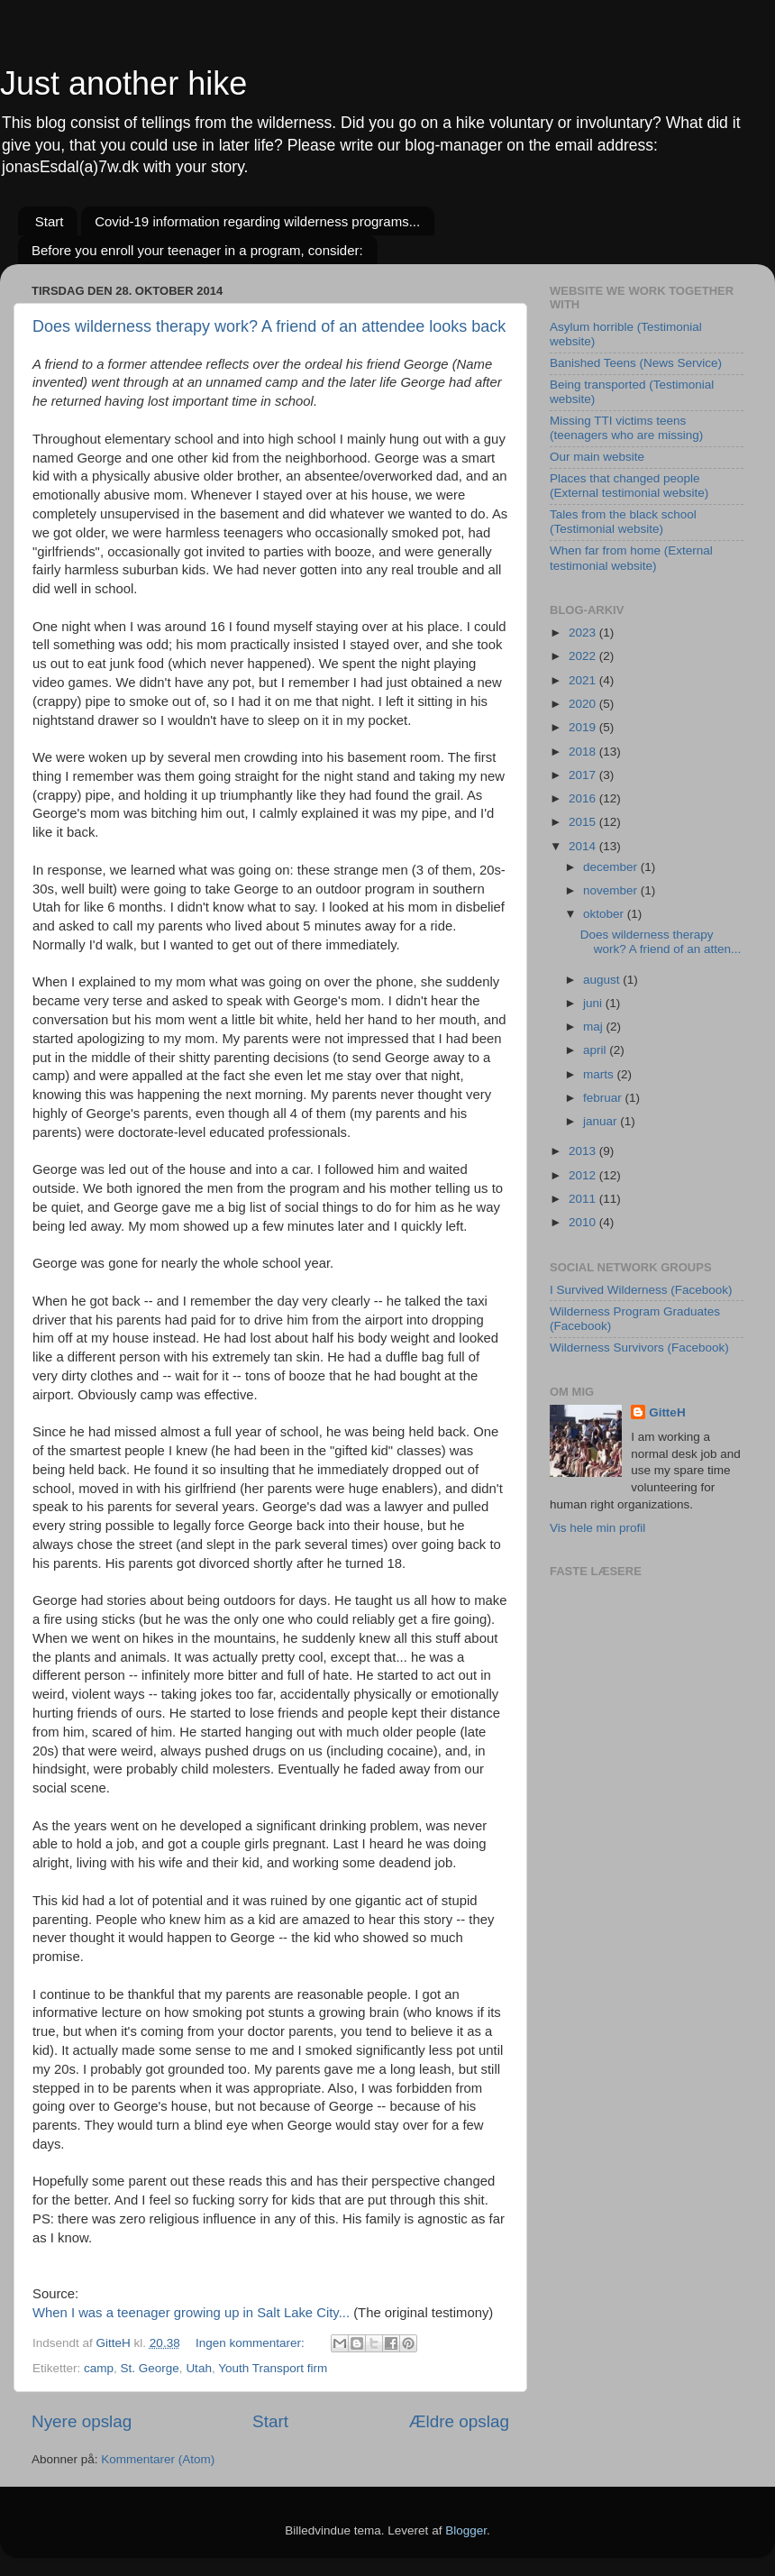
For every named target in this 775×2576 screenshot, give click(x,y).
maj (594, 1026)
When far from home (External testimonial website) (631, 558)
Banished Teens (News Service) (636, 363)
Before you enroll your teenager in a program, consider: (197, 250)
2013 (584, 1151)
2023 (584, 632)
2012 (584, 1175)
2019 (584, 727)
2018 (584, 751)
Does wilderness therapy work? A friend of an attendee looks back (269, 326)
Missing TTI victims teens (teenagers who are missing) (626, 428)
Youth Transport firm (272, 2368)
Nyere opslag (82, 2421)
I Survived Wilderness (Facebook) (641, 1290)
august (603, 979)
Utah (199, 2368)
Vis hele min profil (597, 1528)
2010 (584, 1222)
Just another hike (123, 83)
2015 (584, 822)
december (612, 867)
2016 (584, 798)
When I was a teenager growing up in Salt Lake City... (192, 2313)
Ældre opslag (459, 2421)
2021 (584, 680)
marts (600, 1074)
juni (594, 1003)
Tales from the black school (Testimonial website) (623, 522)
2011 (584, 1198)
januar (601, 1121)
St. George (150, 2368)
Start (49, 221)
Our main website (597, 456)
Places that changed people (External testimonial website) (629, 486)
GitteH (667, 1412)
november (612, 890)
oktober (605, 914)
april (596, 1050)
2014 (584, 846)
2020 (584, 703)
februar (604, 1098)
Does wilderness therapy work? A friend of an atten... (661, 942)
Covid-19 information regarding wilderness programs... (257, 221)
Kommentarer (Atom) (157, 2459)
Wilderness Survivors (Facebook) (639, 1347)
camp (99, 2368)
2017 (584, 775)
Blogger (466, 2530)
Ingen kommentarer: (252, 2343)
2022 (584, 656)
